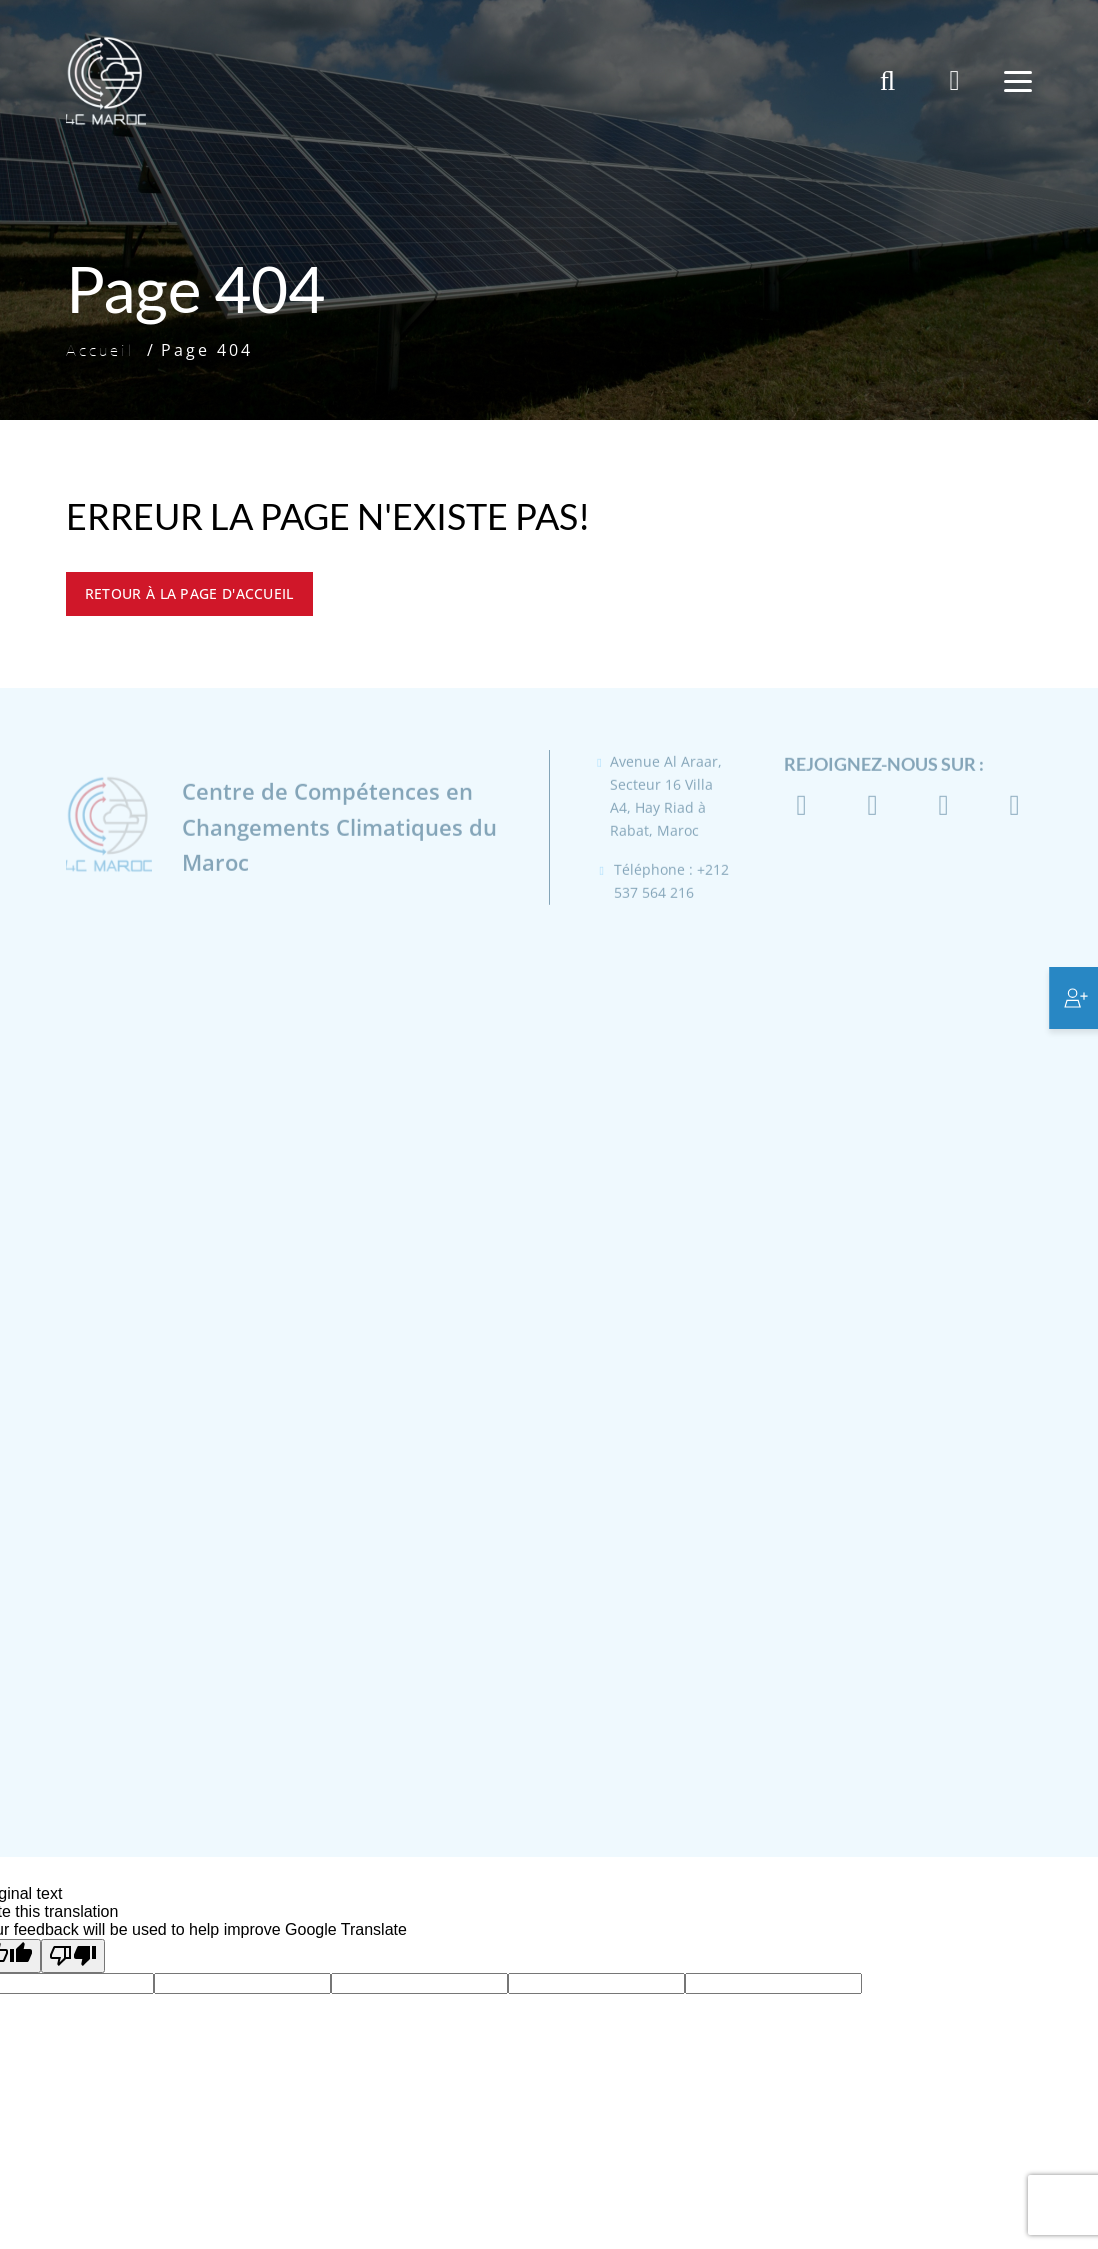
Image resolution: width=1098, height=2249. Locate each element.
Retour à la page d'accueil (189, 593)
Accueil (100, 350)
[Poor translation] (73, 1956)
